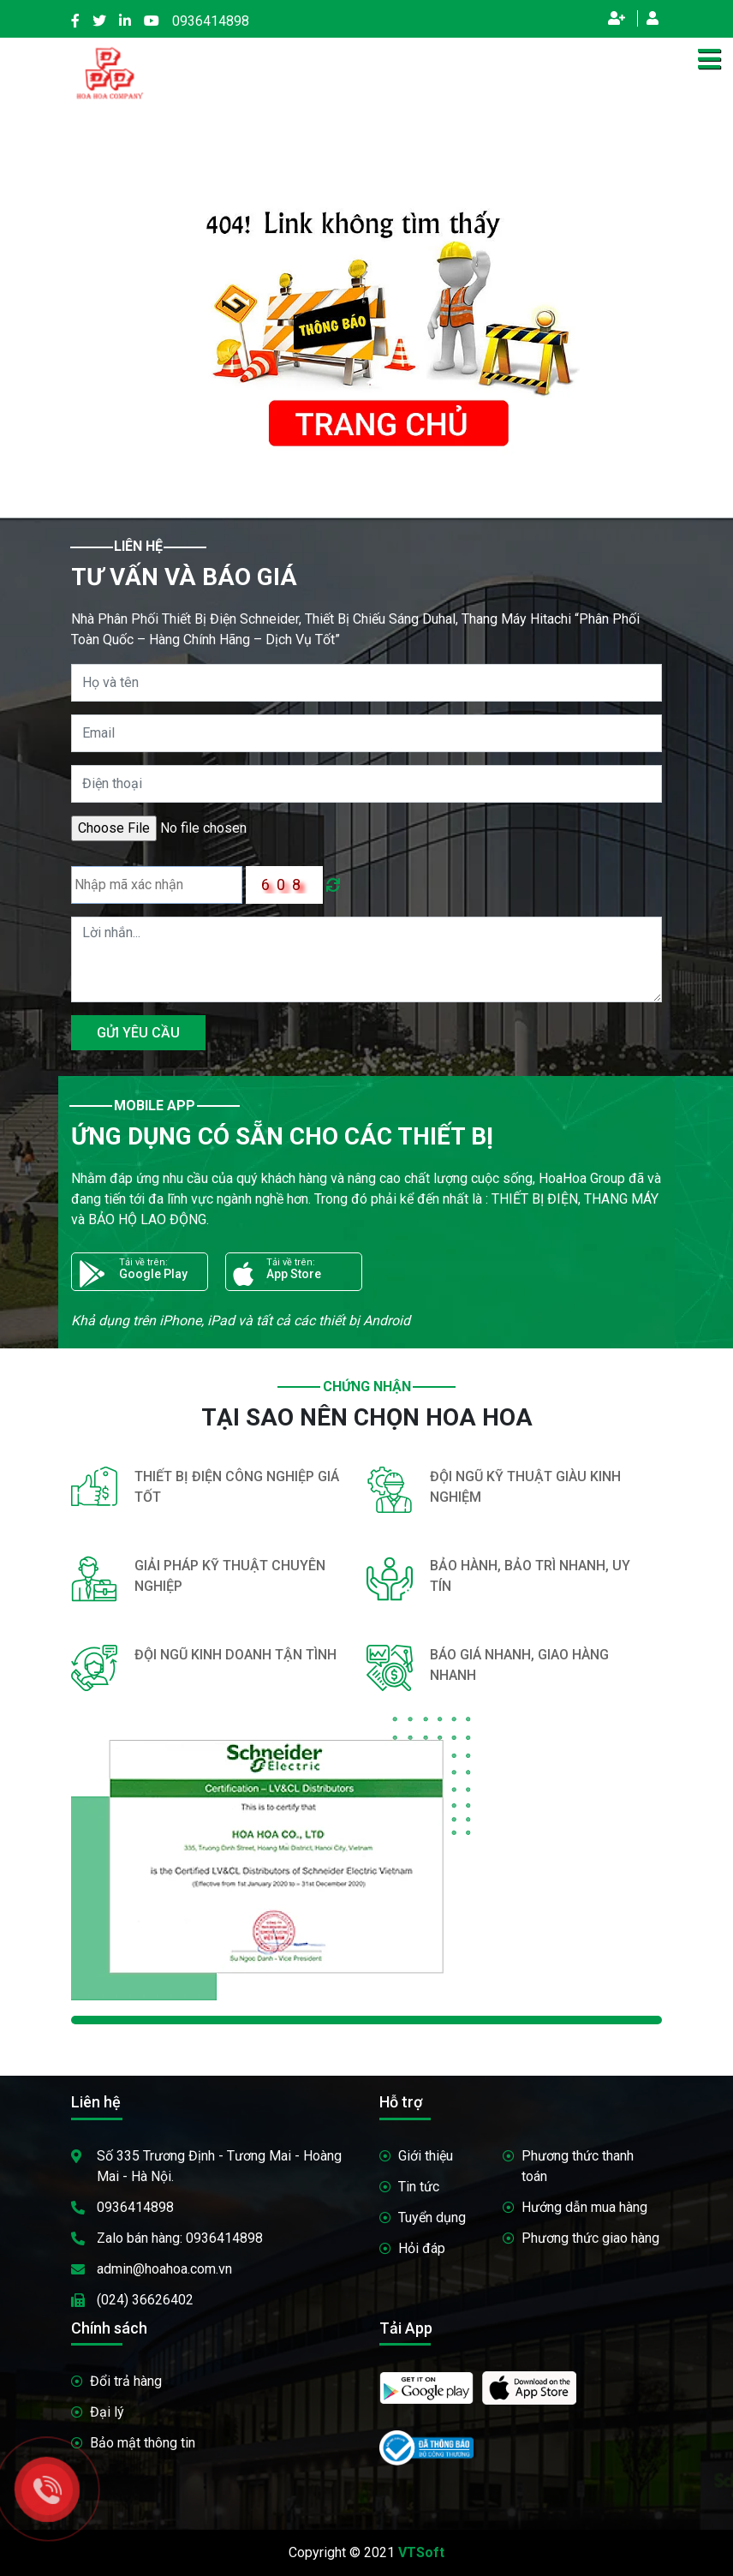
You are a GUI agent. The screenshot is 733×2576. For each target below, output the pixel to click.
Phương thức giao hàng (590, 2238)
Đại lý (107, 2412)
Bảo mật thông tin (142, 2443)
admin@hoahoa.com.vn (164, 2269)
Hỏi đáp (421, 2248)
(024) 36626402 (145, 2300)
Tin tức (418, 2187)
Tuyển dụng (432, 2217)
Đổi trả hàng (126, 2381)
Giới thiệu (425, 2156)
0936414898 (210, 21)
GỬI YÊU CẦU (138, 1033)
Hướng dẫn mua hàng (584, 2207)
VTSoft (421, 2552)
